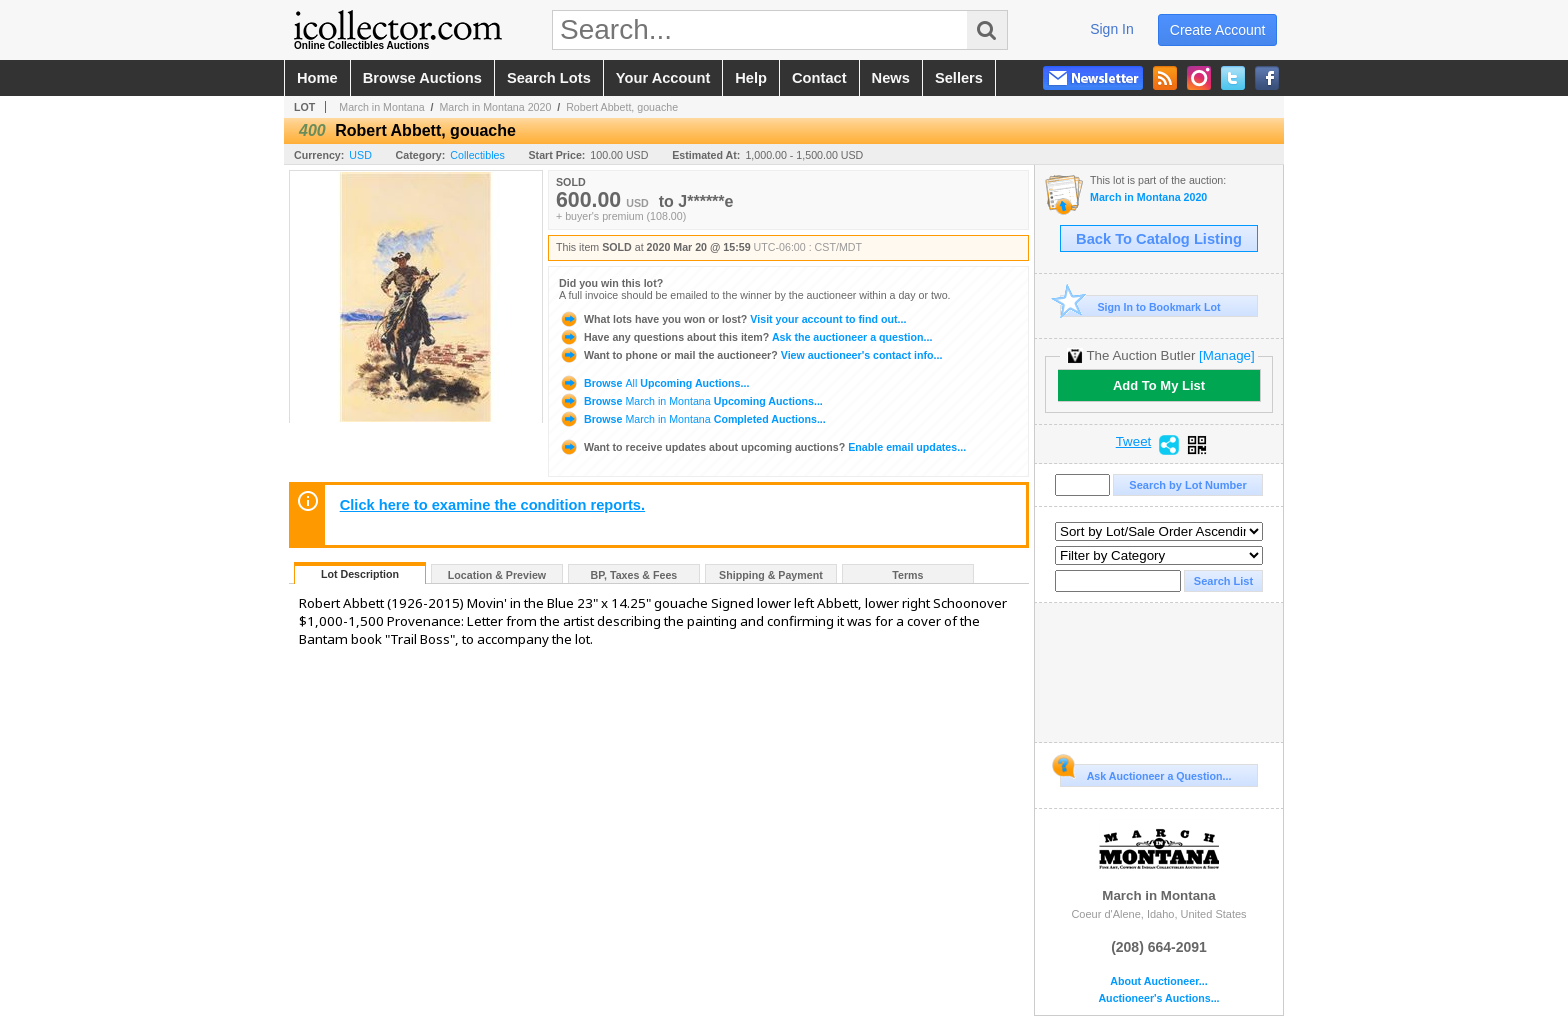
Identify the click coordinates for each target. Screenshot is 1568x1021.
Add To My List (1159, 385)
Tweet (1134, 442)
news (891, 78)
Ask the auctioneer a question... (745, 337)
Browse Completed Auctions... (692, 419)
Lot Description (360, 574)
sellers (959, 78)
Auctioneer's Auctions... (1158, 998)
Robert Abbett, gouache (622, 107)
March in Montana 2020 (495, 107)
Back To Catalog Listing (1159, 239)
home (317, 78)
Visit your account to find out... (732, 319)
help (751, 78)
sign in (1112, 29)
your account (663, 78)
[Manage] (1226, 355)
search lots (549, 78)
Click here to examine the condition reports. (492, 505)
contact (819, 78)
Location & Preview (497, 575)
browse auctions (422, 78)
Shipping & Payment (771, 575)
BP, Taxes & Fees (634, 575)
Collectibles (477, 155)
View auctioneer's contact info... (750, 355)
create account (1218, 30)
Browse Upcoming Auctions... (654, 383)
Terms (907, 575)
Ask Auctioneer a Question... (1145, 773)
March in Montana (381, 107)
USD (360, 155)
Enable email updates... (762, 447)
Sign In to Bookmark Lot (1140, 306)
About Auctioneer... (1158, 981)
